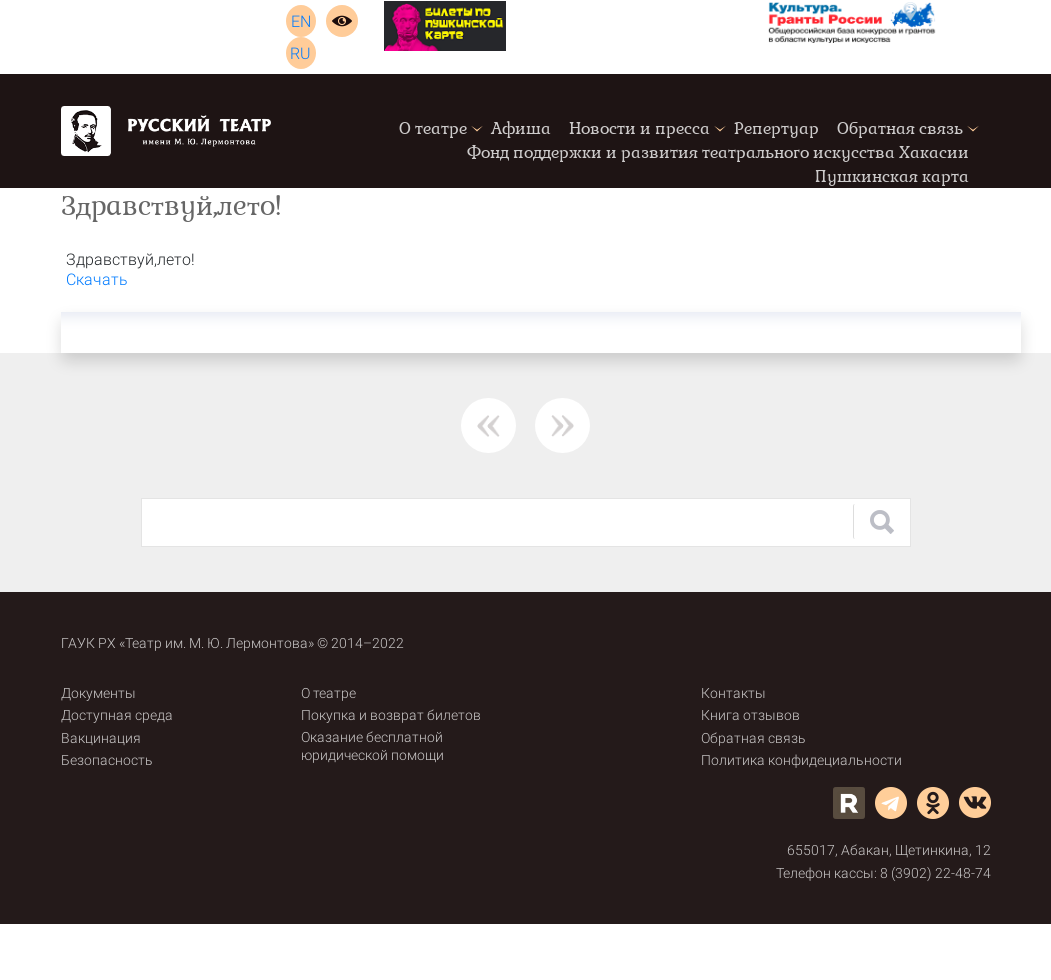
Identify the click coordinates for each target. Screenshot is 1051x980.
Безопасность (107, 760)
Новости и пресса (639, 128)
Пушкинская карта (892, 176)
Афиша (521, 128)
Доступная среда (117, 715)
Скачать (97, 279)
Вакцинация (101, 738)
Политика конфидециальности (801, 760)
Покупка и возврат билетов (391, 715)
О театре (433, 128)
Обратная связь (900, 128)
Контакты (733, 693)
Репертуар (776, 128)
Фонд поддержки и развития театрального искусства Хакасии (718, 152)
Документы (98, 693)
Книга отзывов (750, 715)
